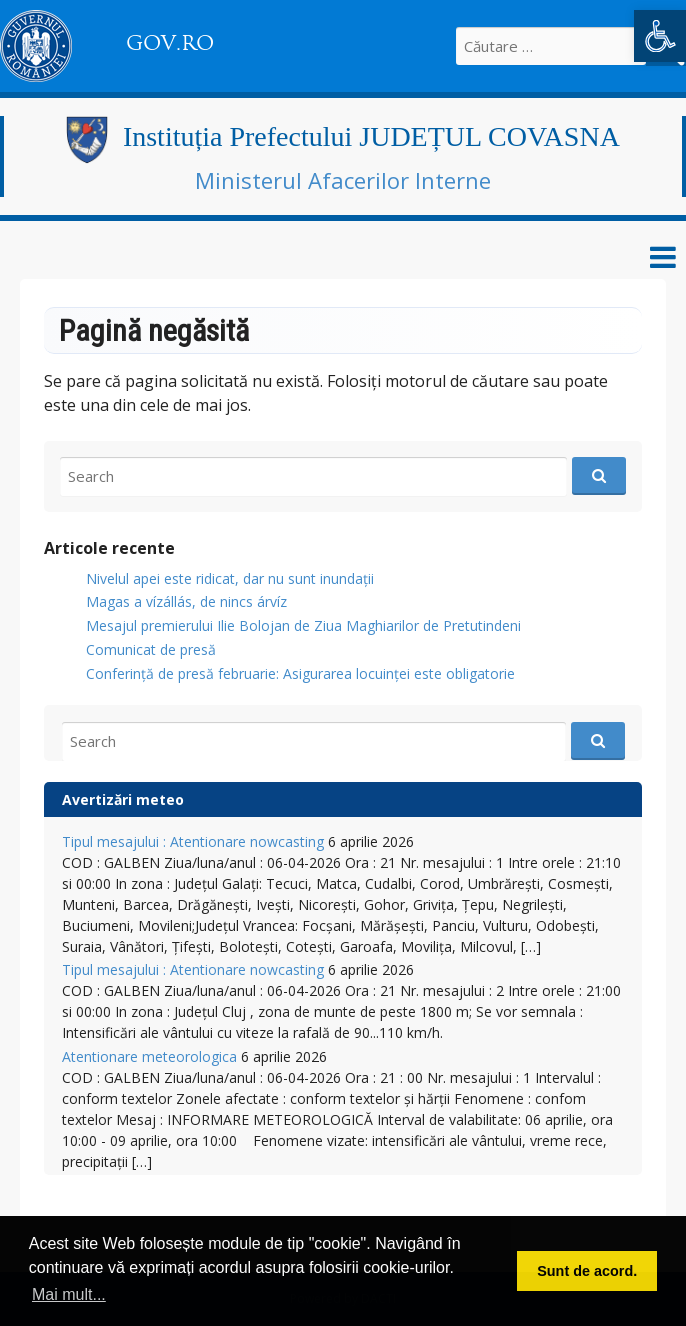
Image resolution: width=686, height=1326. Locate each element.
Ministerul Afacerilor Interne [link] (343, 180)
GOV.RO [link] (170, 43)
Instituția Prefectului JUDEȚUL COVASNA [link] (371, 136)
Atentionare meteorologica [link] (149, 1056)
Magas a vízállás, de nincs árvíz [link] (186, 601)
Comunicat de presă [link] (151, 649)
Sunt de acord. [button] (587, 1271)
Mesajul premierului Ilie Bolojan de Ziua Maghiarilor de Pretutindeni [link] (303, 625)
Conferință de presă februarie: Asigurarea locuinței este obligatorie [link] (300, 673)
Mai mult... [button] (69, 1294)
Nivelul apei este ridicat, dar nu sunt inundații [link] (230, 578)
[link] (660, 36)
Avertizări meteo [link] (123, 799)
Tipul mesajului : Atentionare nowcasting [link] (193, 841)
